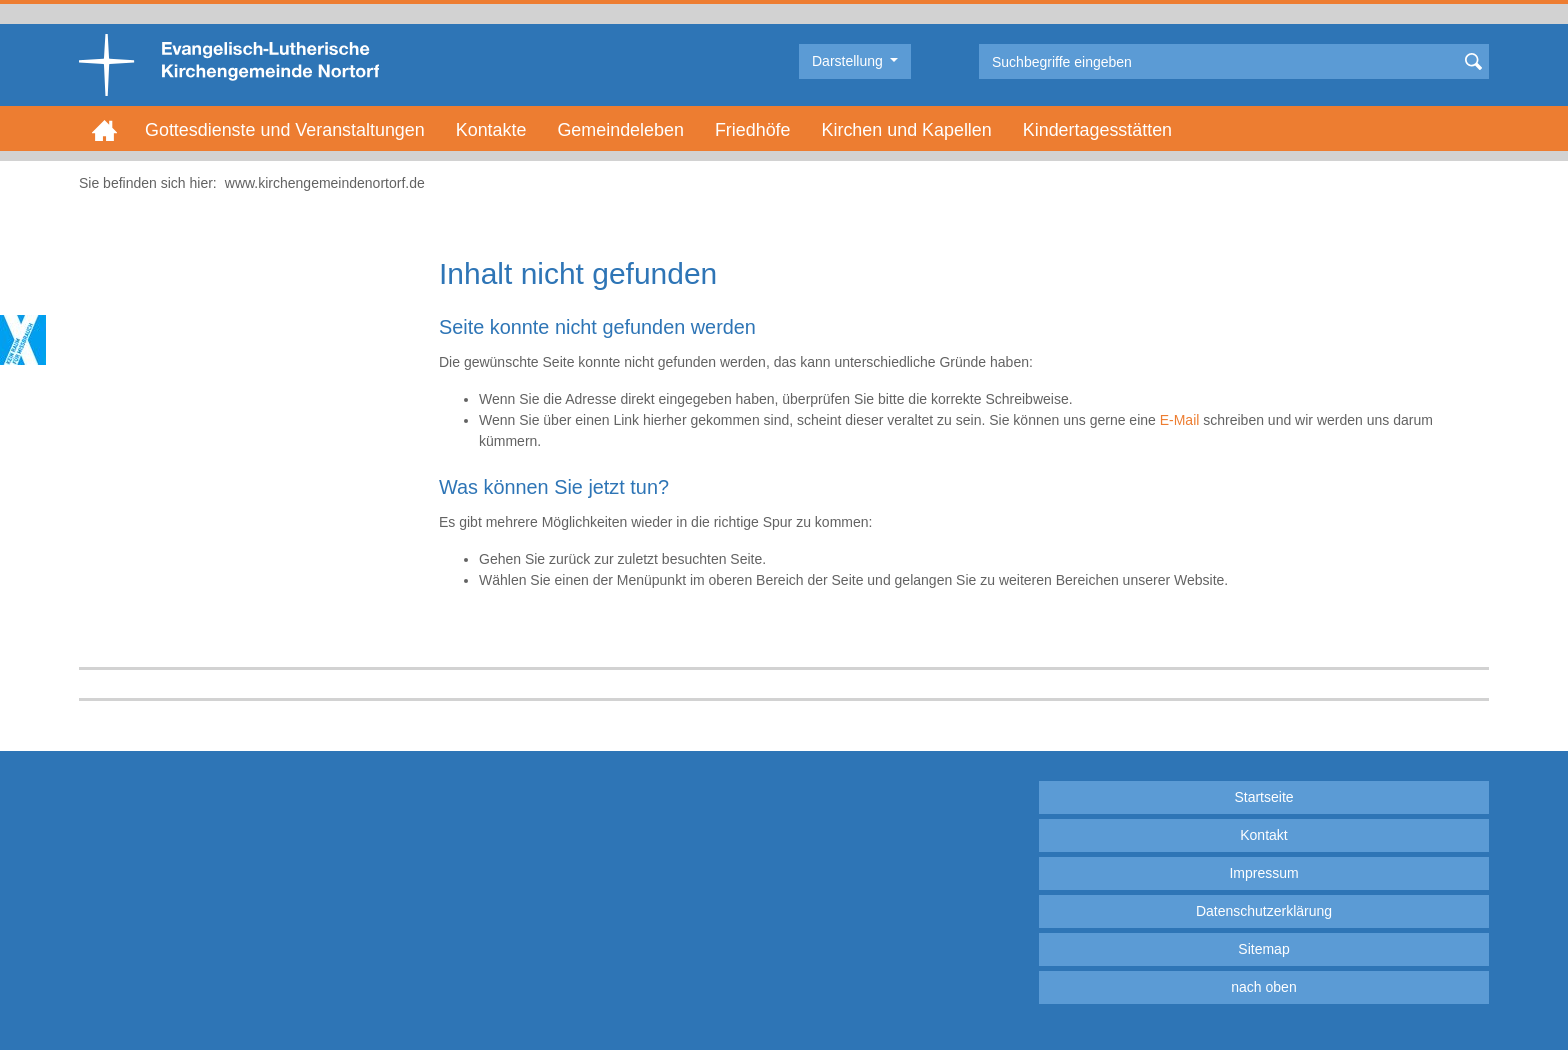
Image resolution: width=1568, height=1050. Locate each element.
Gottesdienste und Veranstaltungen (285, 130)
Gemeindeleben (620, 130)
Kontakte (491, 130)
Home (104, 130)
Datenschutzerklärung (1264, 911)
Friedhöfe (753, 130)
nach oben (1263, 987)
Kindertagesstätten (1097, 130)
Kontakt (1263, 835)
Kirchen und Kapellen (907, 130)
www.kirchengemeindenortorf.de (325, 183)
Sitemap (1263, 949)
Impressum (1263, 873)
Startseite (1263, 797)
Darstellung (849, 61)
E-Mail (1180, 420)
